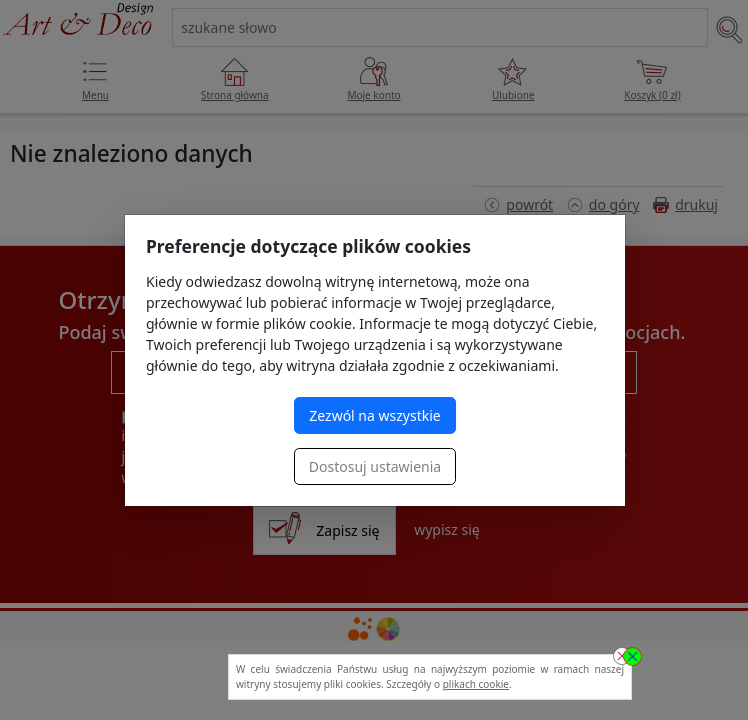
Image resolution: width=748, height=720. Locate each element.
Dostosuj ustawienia (375, 466)
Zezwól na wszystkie (374, 415)
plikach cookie (476, 684)
